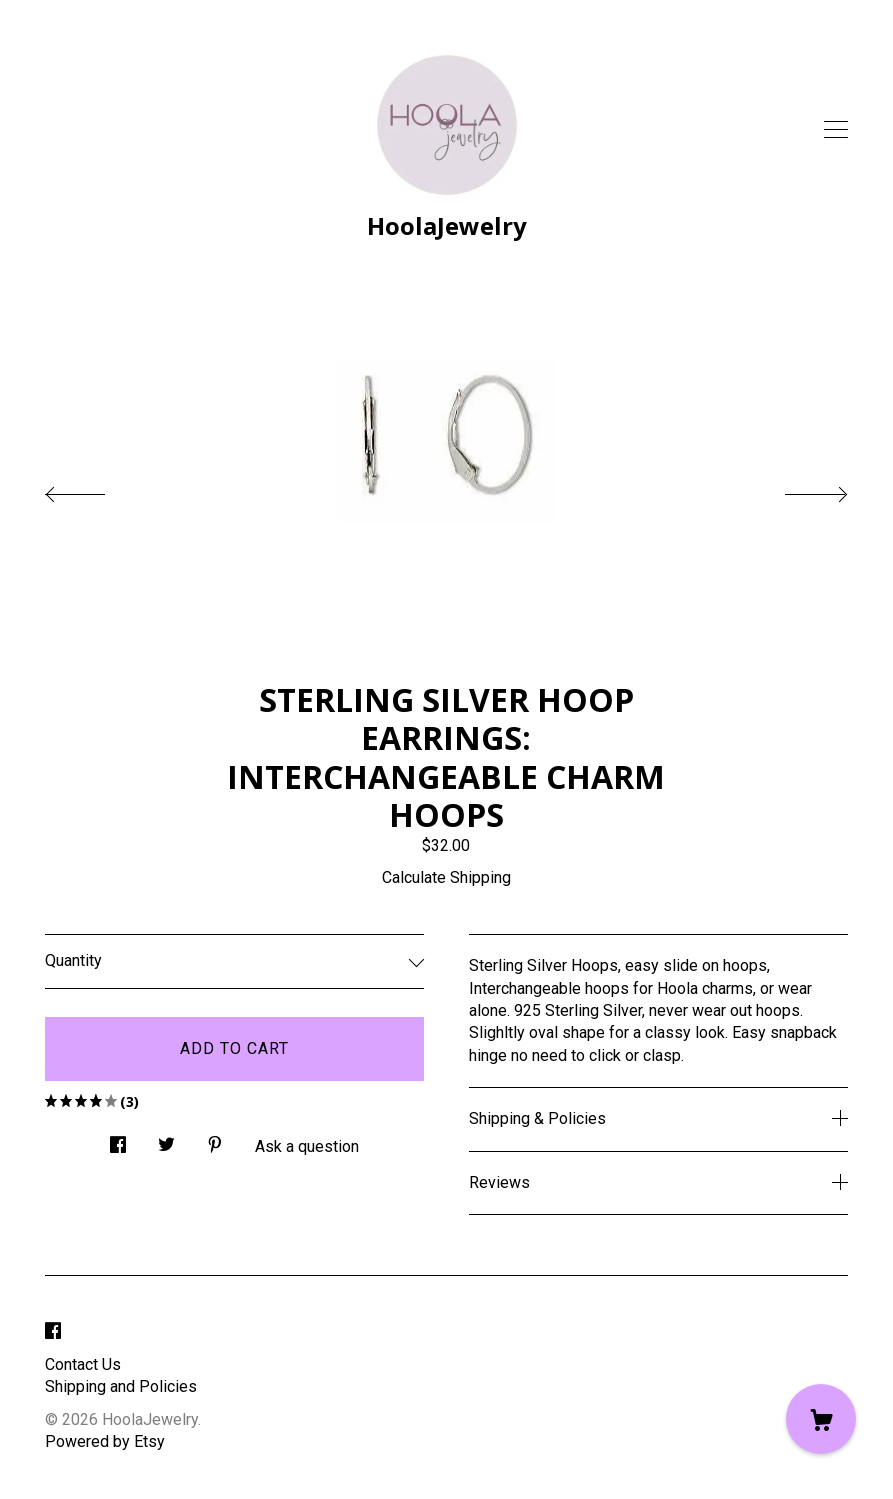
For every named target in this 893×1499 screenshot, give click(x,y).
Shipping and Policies (121, 1386)
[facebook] (53, 1331)
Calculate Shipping (446, 877)
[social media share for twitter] (166, 1139)
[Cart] (821, 1419)
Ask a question (307, 1146)
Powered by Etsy (105, 1441)
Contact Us (83, 1364)
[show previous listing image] (95, 489)
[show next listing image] (798, 489)
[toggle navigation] (836, 130)
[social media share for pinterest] (215, 1139)
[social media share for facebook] (118, 1139)
